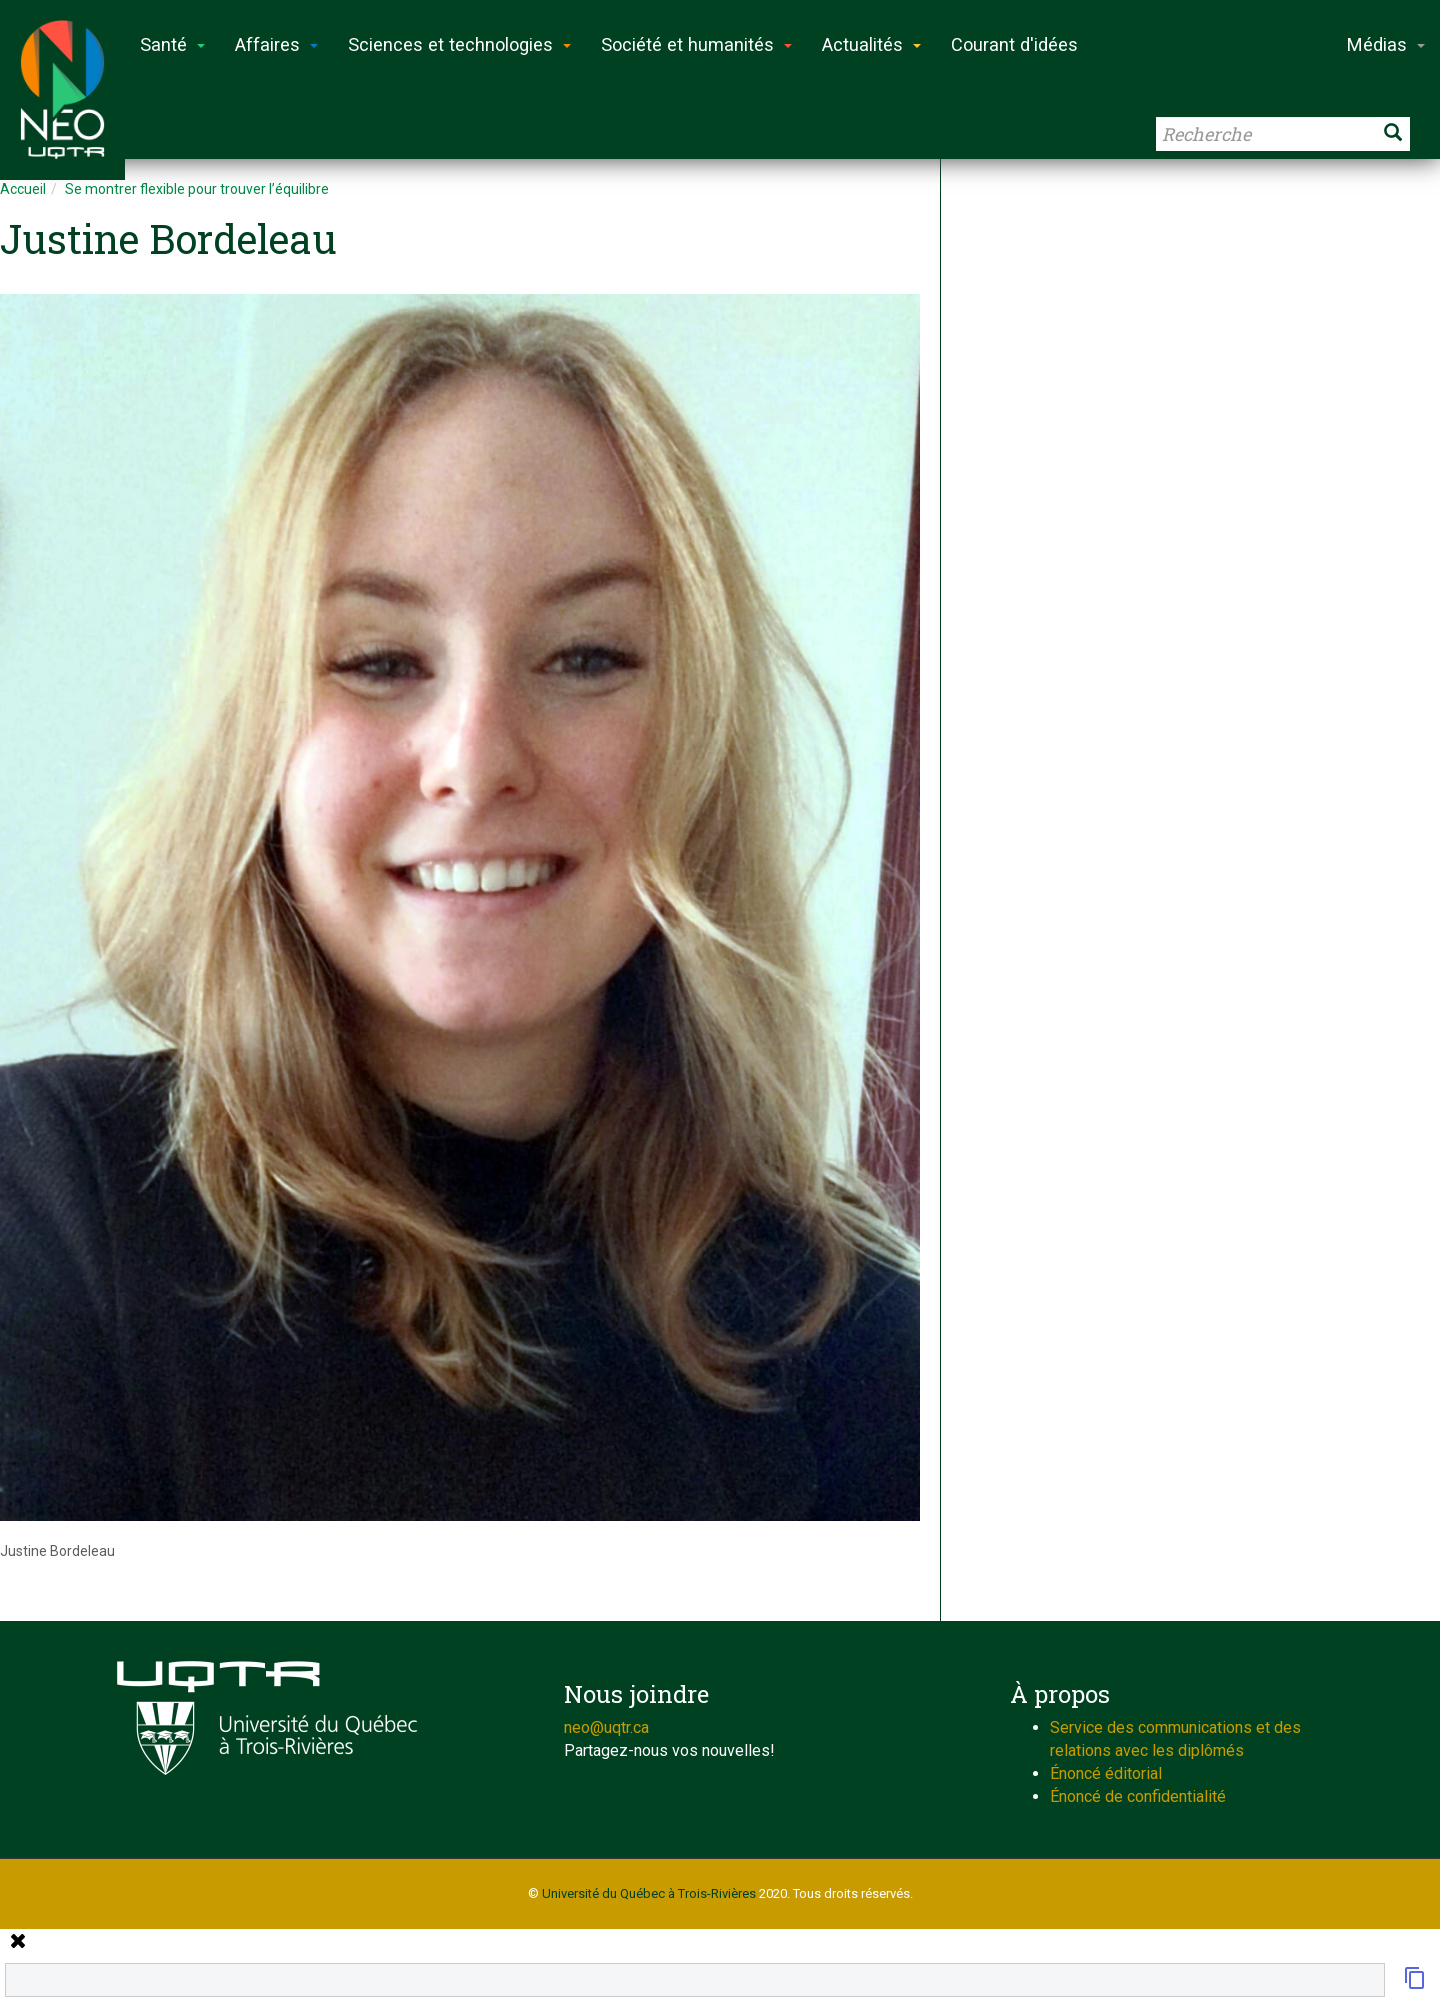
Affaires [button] (276, 44)
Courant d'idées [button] (1014, 44)
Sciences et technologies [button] (459, 44)
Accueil (23, 189)
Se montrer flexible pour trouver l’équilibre (197, 189)
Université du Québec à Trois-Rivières (649, 1893)
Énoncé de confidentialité (1138, 1796)
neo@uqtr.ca (606, 1727)
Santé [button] (172, 44)
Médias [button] (1386, 44)
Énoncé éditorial (1106, 1773)
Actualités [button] (871, 44)
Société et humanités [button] (696, 44)
